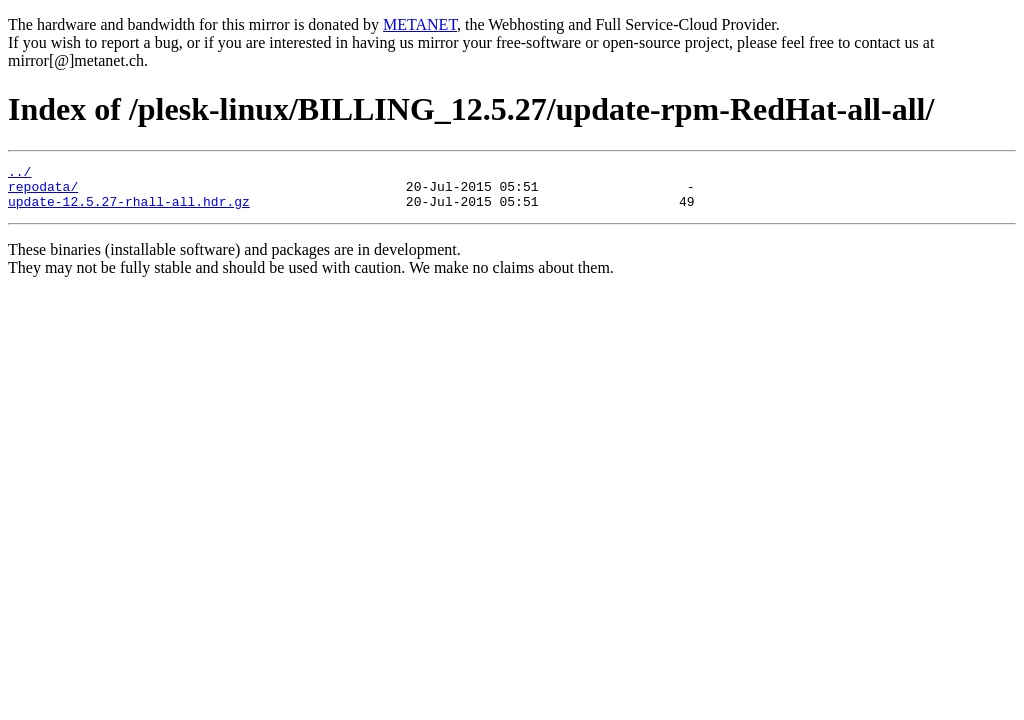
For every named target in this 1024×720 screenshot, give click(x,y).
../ (19, 174)
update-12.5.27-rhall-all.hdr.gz (129, 210)
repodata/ (43, 192)
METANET (420, 24)
